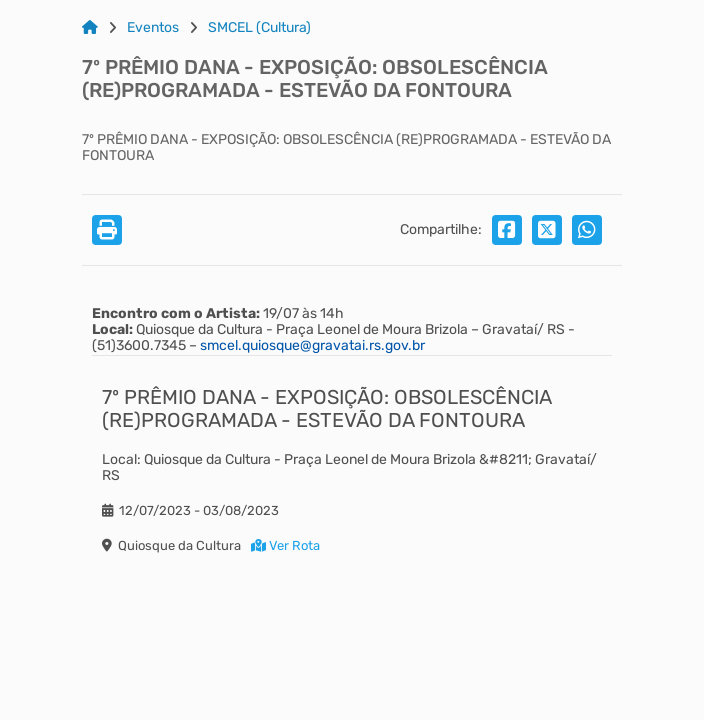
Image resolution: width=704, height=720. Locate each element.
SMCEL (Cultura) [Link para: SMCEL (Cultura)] (259, 28)
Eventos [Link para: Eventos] (153, 28)
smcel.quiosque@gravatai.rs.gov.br (312, 345)
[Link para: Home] (90, 28)
